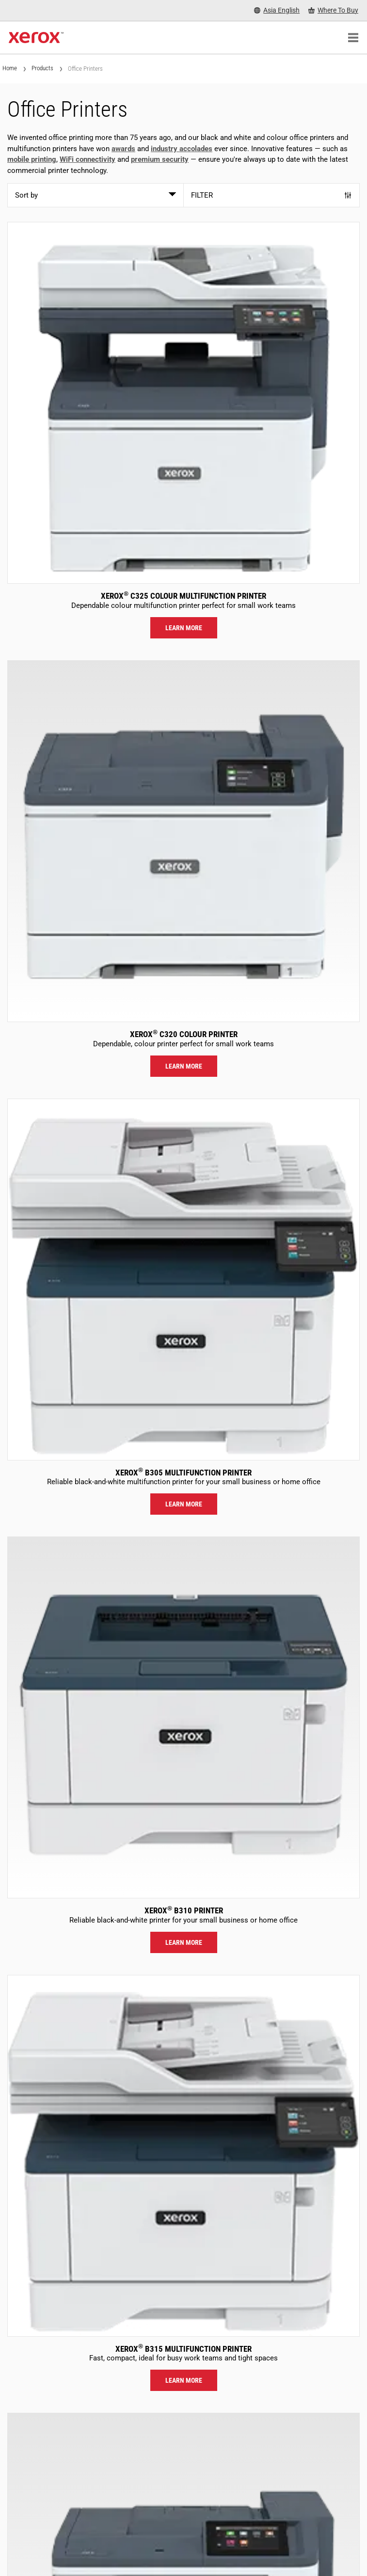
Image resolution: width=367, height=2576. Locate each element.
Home (9, 68)
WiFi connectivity (87, 159)
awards (123, 148)
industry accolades (181, 148)
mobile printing (31, 159)
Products (42, 68)
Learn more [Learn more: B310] (183, 1942)
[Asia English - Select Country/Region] (277, 10)
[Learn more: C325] (183, 403)
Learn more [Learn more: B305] (183, 1504)
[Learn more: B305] (183, 1279)
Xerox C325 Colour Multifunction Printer (183, 596)
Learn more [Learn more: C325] (183, 628)
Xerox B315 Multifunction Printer (183, 2349)
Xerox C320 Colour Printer (184, 1034)
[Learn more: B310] (183, 1717)
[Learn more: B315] (183, 2156)
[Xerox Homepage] (36, 37)
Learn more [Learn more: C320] (183, 1066)
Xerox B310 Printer (183, 1910)
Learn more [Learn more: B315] (183, 2380)
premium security (160, 159)
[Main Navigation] (353, 37)
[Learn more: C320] (183, 841)
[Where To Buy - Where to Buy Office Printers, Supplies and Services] (333, 10)
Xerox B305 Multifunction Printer (183, 1472)
